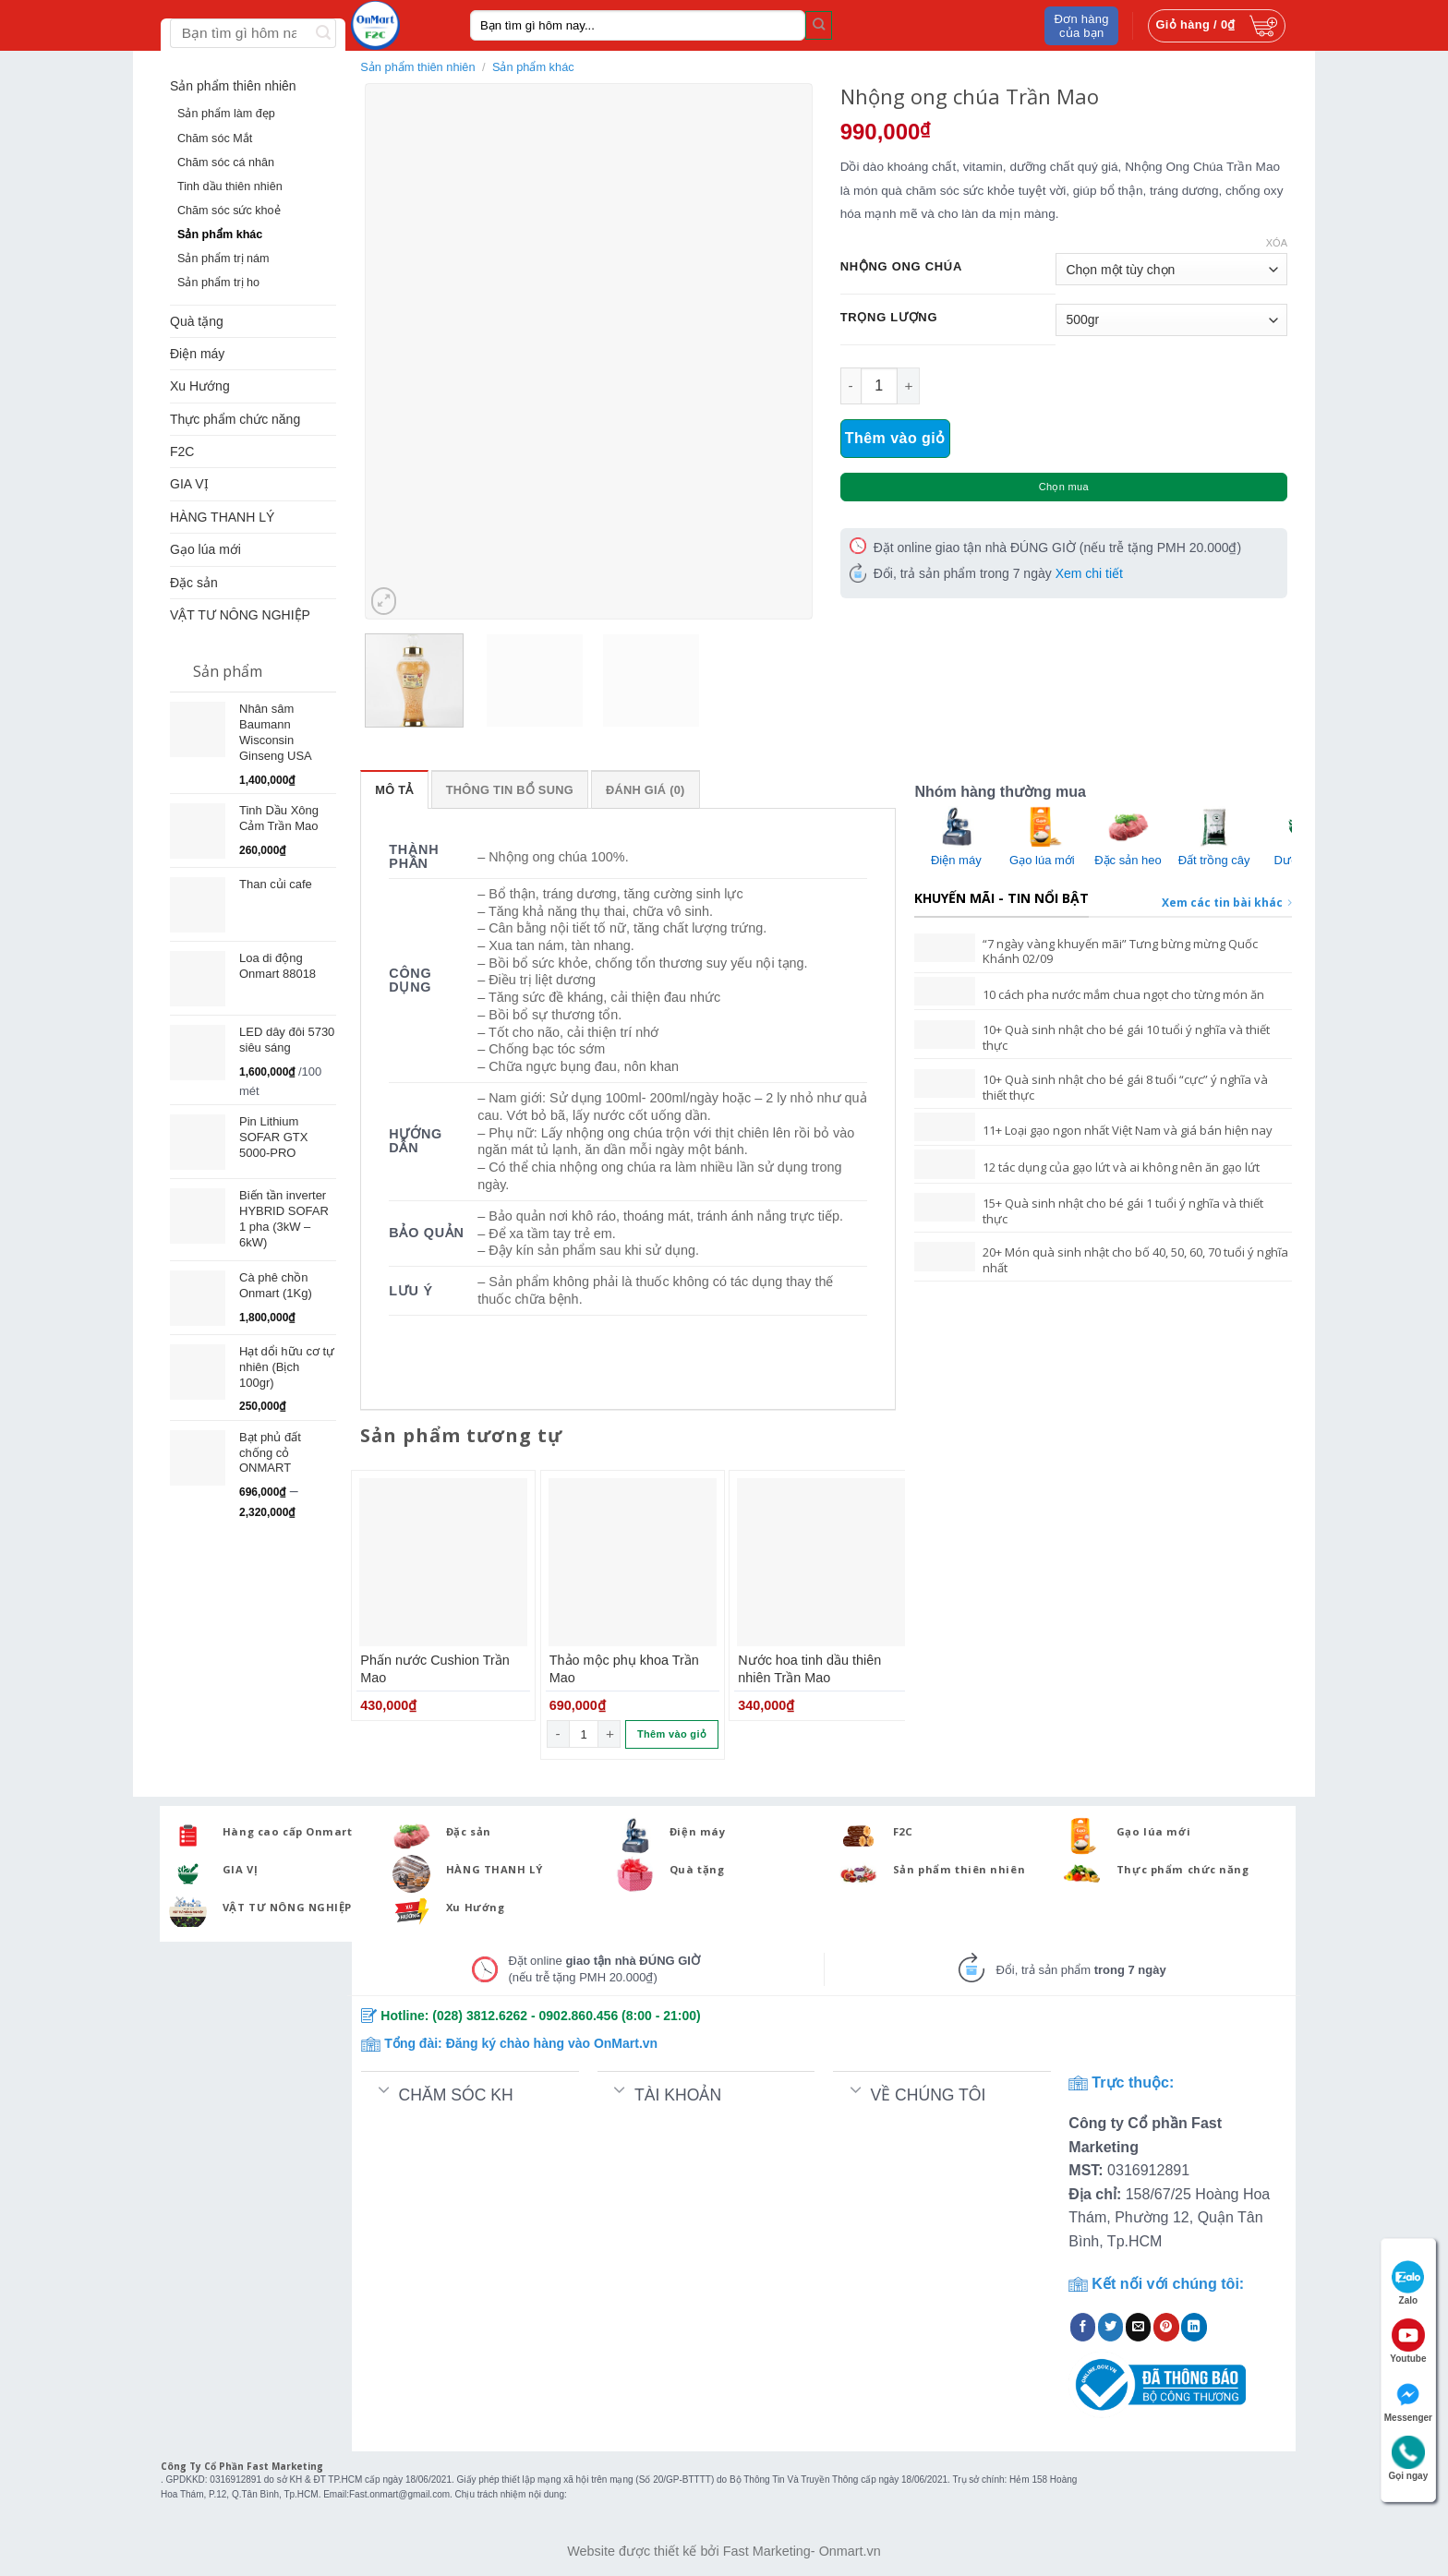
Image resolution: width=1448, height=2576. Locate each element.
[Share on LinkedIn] (1194, 2327)
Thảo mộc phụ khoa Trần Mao (624, 1669)
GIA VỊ (189, 483)
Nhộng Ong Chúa (901, 266)
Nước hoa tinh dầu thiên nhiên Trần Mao (809, 1669)
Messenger (1408, 2400)
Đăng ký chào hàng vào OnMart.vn (552, 2043)
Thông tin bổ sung (509, 790)
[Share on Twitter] (1111, 2327)
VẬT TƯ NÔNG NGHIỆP (240, 615)
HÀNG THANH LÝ (222, 517)
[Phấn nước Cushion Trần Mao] (443, 1562)
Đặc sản (194, 582)
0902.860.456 (579, 2015)
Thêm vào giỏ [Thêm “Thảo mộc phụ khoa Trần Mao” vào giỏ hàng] (671, 1733)
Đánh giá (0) (645, 790)
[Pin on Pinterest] (1166, 2327)
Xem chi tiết (1089, 573)
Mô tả (394, 790)
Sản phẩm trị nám (223, 258)
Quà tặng (196, 321)
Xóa (1276, 242)
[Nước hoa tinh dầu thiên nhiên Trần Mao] (821, 1562)
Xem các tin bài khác (1227, 902)
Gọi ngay (1409, 2458)
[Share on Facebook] (1083, 2327)
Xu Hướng (200, 386)
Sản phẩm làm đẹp (226, 113)
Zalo (1408, 2282)
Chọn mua (1064, 486)
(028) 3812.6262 (479, 2015)
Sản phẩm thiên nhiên (233, 85)
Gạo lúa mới (205, 549)
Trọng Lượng (889, 317)
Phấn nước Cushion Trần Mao (434, 1669)
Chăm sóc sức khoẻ (229, 210)
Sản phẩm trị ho (218, 282)
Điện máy (197, 353)
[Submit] (818, 25)
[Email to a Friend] (1139, 2327)
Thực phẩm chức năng (235, 419)
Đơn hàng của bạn (1082, 26)
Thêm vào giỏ (895, 438)
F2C (182, 451)
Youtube (1408, 2341)
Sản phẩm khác (219, 234)
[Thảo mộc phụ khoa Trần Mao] (633, 1562)
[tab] (394, 789)
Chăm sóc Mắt (214, 138)
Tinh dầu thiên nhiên (230, 186)
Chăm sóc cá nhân (225, 162)
